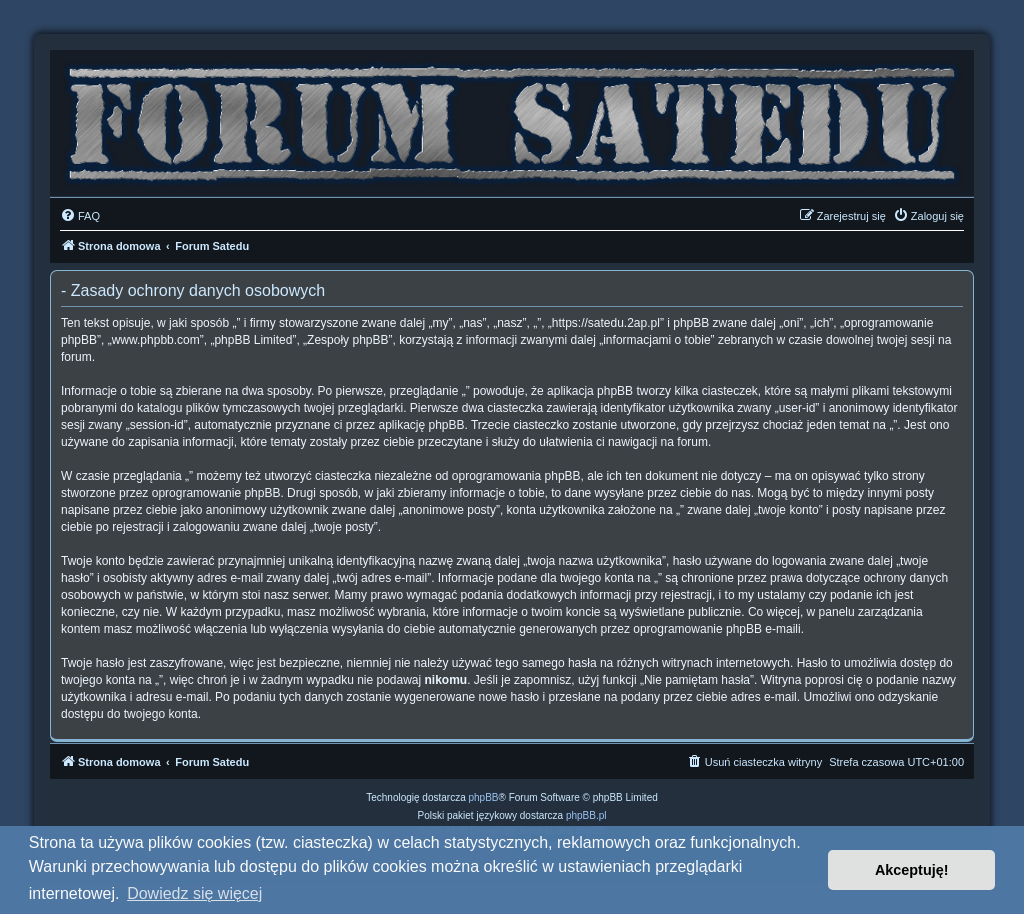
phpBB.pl (586, 815)
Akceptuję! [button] (912, 870)
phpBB (484, 797)
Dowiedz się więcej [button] (194, 893)
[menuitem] (80, 216)
